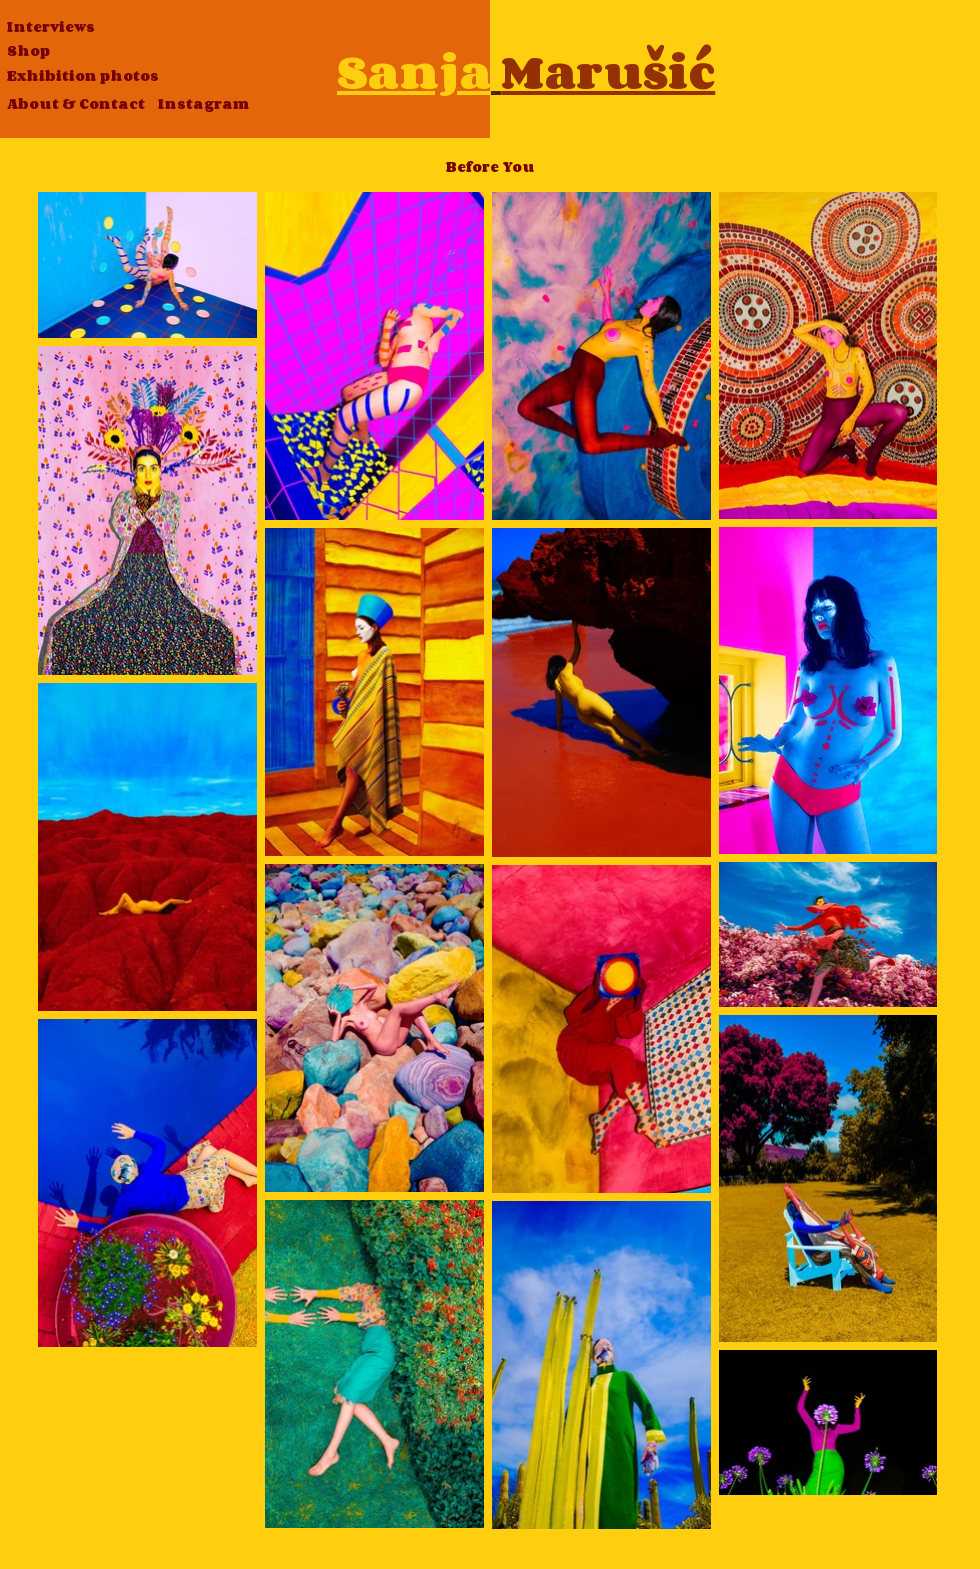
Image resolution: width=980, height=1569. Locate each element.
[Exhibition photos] (83, 76)
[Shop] (28, 51)
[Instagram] (203, 104)
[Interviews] (51, 27)
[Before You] (490, 167)
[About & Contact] (76, 104)
